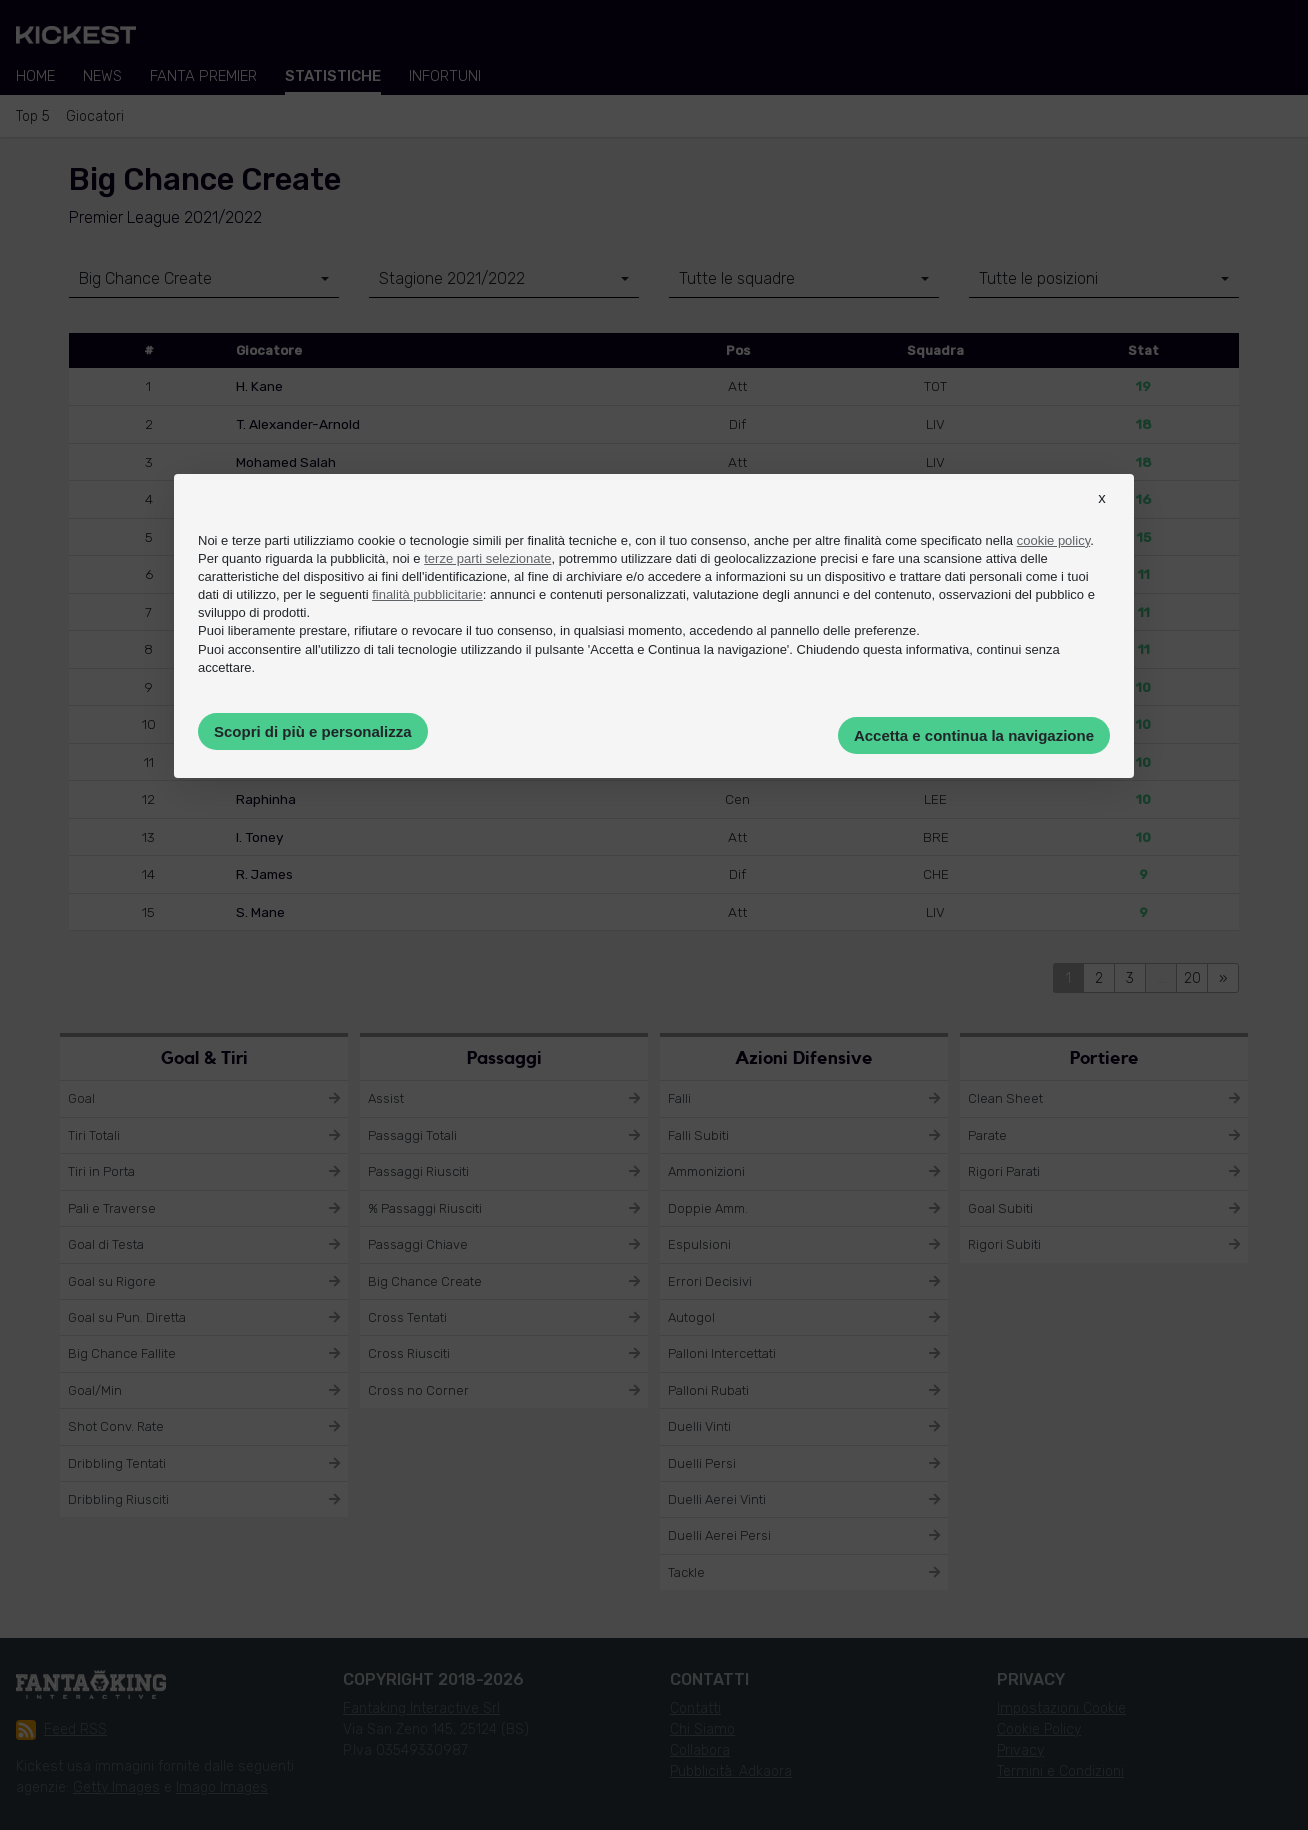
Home (35, 76)
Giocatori (95, 116)
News (102, 76)
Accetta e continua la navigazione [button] (974, 735)
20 (1192, 978)
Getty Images (116, 1787)
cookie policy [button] (1053, 540)
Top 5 (33, 116)
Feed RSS (61, 1730)
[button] (1102, 516)
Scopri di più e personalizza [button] (313, 731)
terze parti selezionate (487, 558)
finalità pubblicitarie (427, 594)
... (1161, 978)
